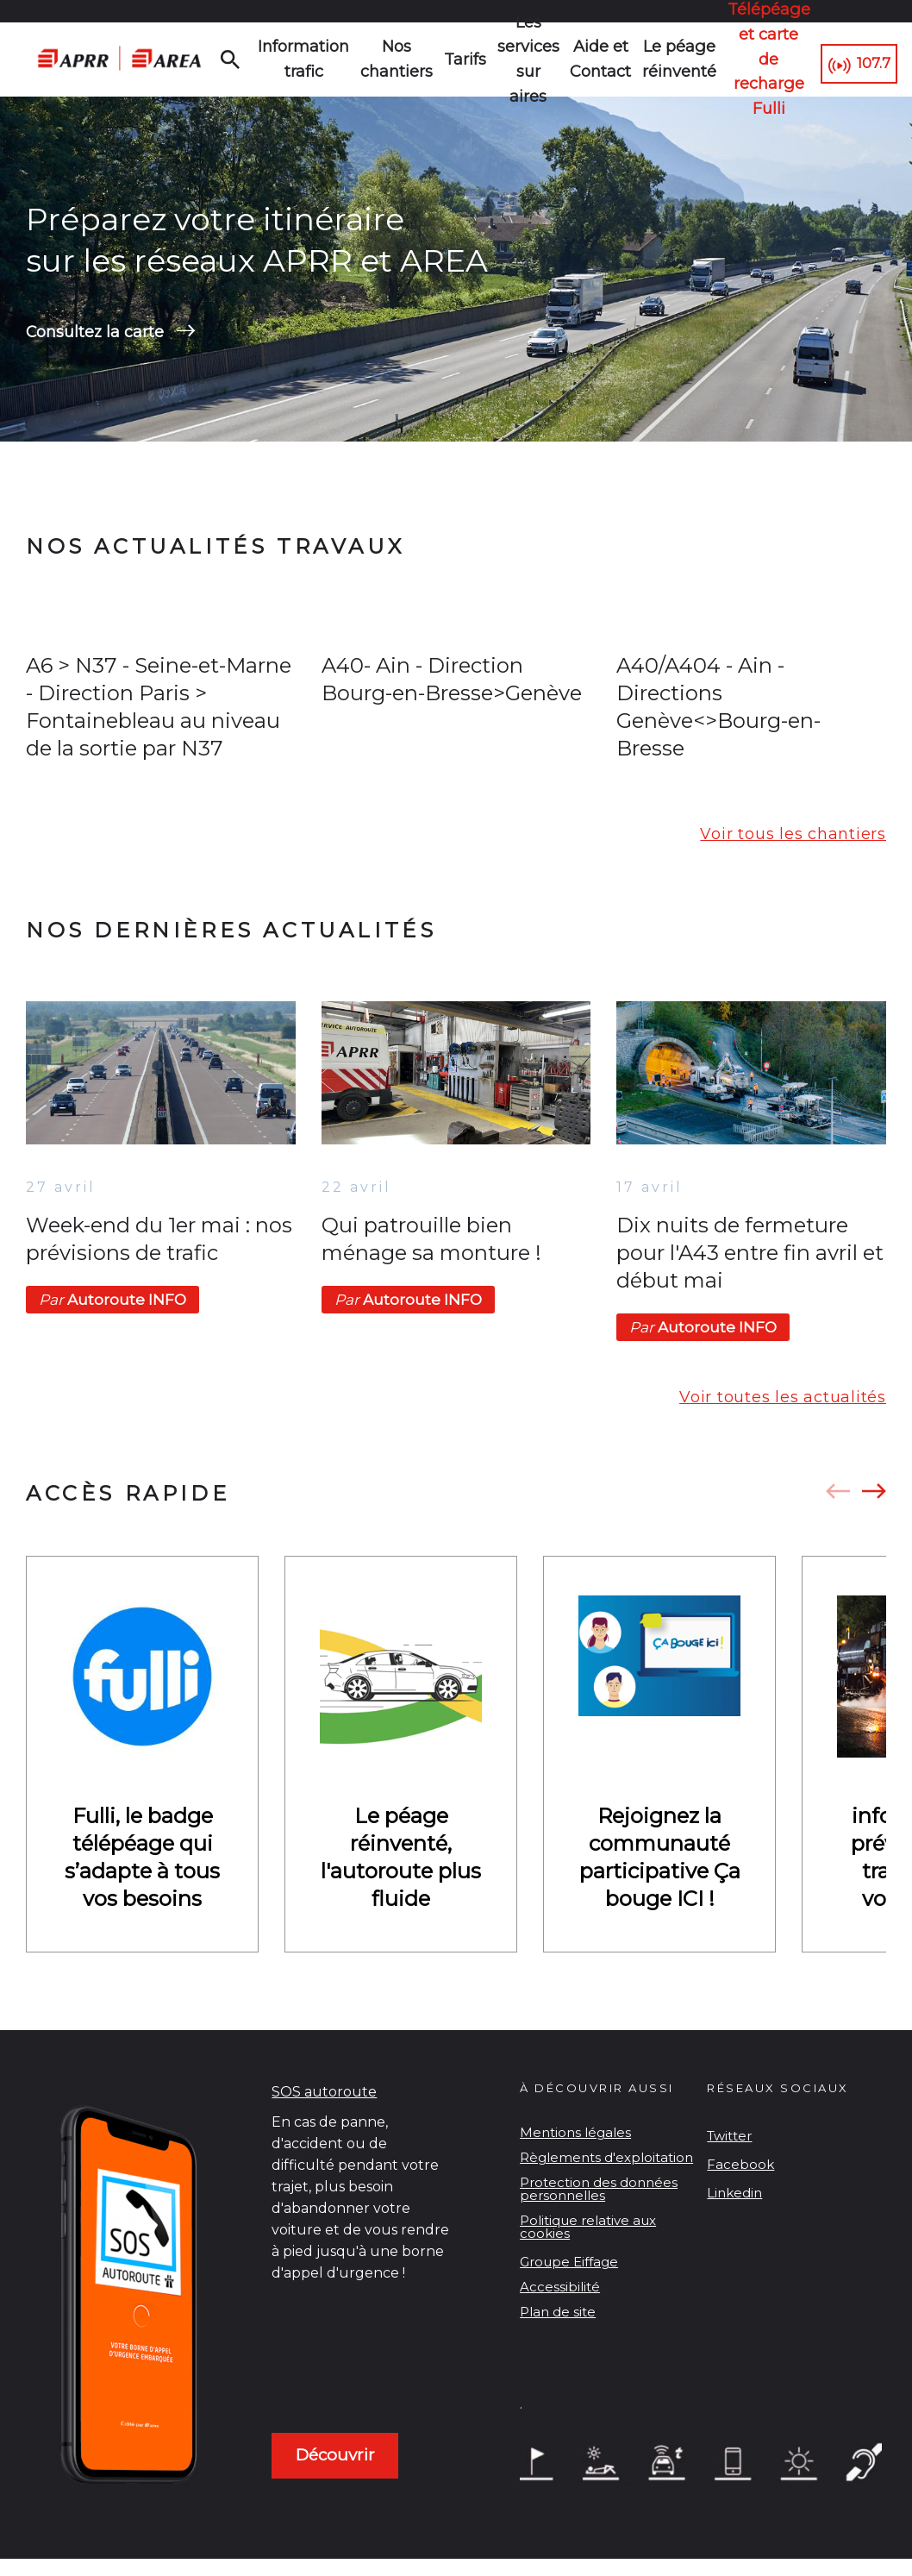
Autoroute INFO (112, 1303)
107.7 (868, 60)
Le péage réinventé (670, 59)
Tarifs (460, 59)
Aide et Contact (594, 59)
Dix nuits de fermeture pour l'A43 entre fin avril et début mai (750, 1256)
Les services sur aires (523, 59)
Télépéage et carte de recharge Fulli (753, 59)
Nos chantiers (394, 59)
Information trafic (310, 59)
